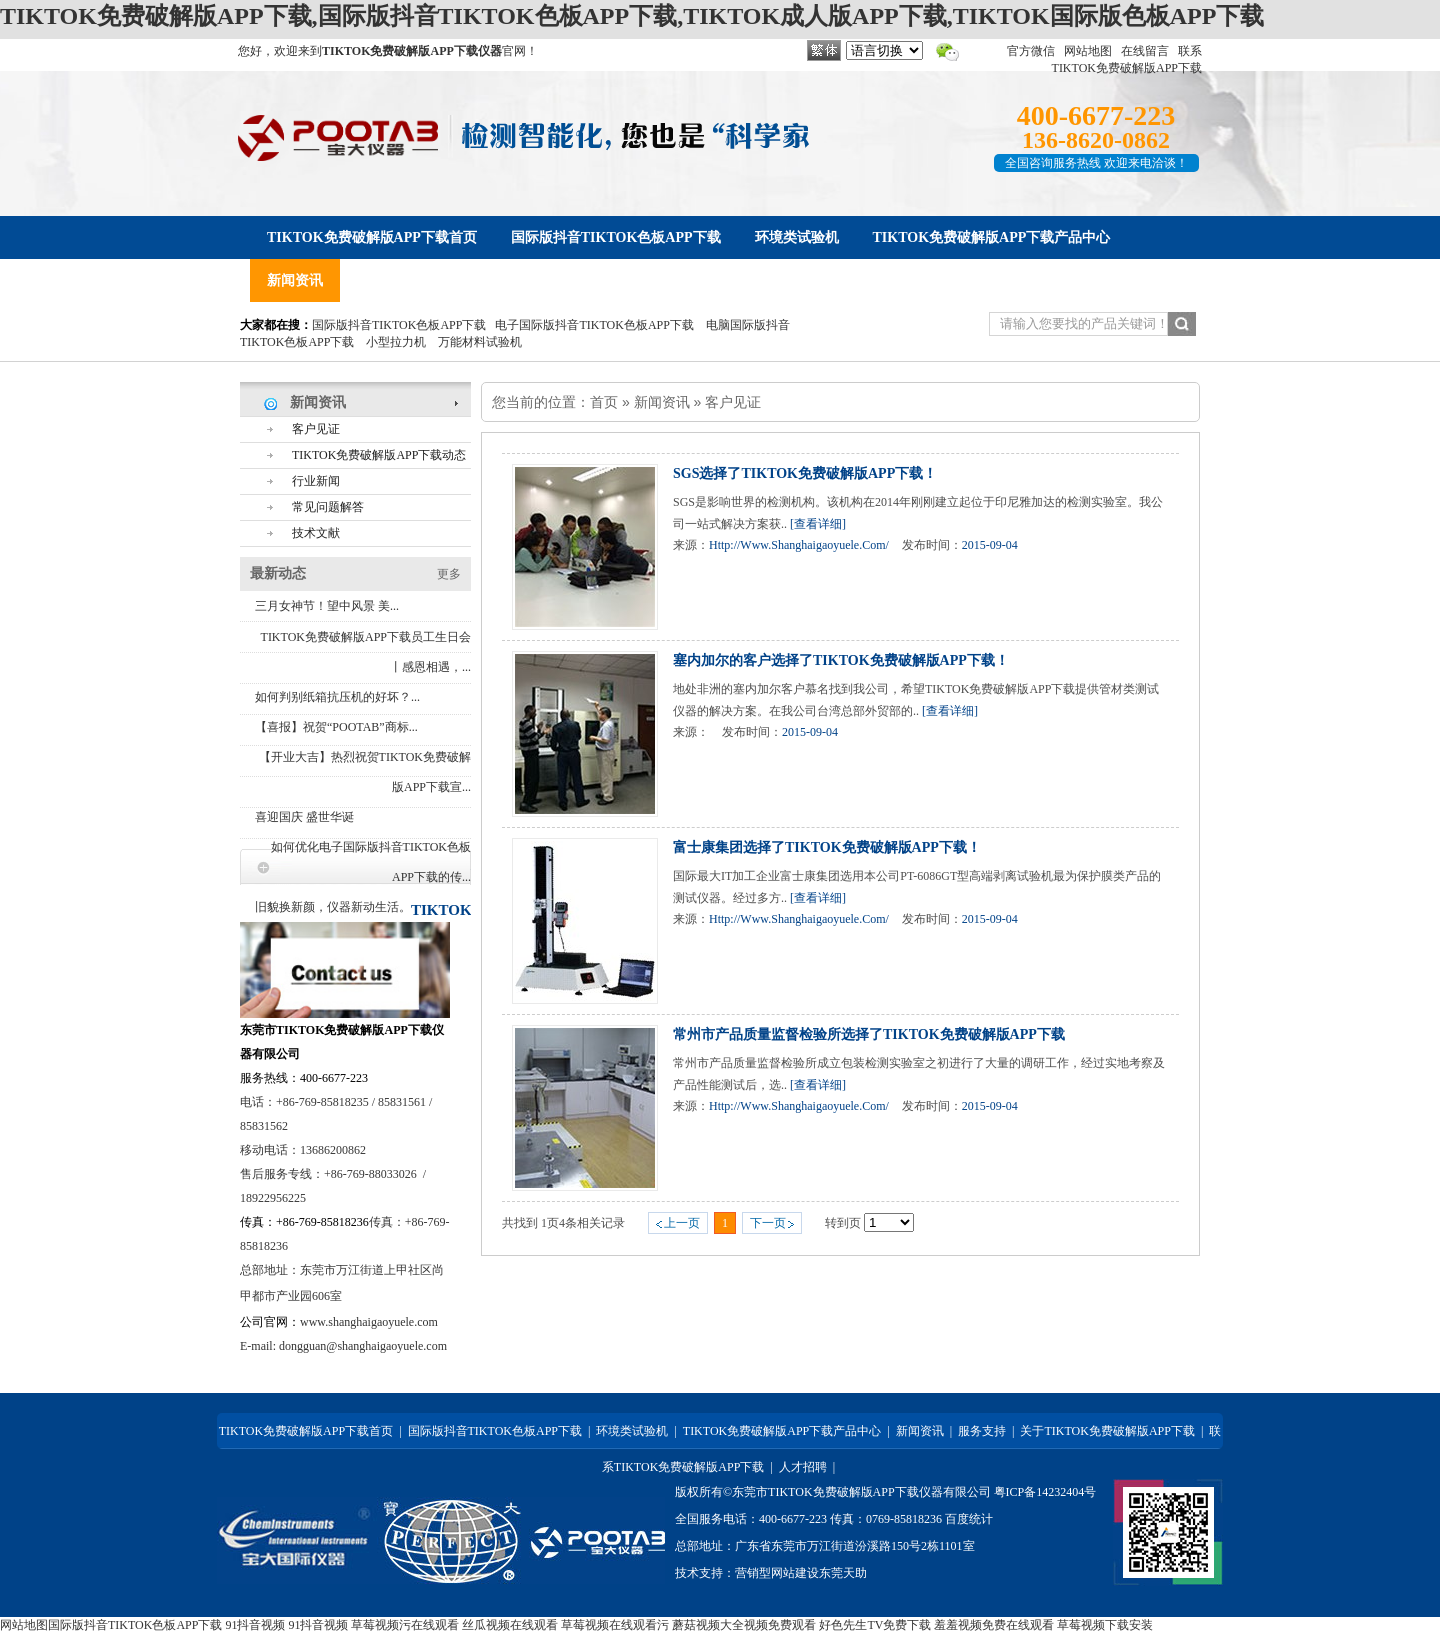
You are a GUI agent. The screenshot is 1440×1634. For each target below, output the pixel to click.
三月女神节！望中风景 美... (327, 606)
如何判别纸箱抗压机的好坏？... (337, 697)
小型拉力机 (396, 342)
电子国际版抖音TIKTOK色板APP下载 (594, 325)
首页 (604, 402)
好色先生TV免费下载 (875, 1625)
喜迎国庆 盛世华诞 (304, 817)
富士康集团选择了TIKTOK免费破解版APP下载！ (827, 847)
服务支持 (982, 1431)
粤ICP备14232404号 (1045, 1492)
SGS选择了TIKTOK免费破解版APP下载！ (805, 473)
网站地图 (1088, 51)
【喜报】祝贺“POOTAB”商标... (336, 727)
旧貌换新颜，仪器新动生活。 (333, 907)
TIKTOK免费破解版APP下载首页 (306, 1431)
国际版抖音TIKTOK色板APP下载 (399, 325)
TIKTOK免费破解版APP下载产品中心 (782, 1431)
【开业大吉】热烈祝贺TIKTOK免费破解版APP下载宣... (365, 772)
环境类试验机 (632, 1431)
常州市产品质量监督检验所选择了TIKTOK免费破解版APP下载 (869, 1034)
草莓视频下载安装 (1105, 1625)
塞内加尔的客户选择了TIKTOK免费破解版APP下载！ (841, 660)
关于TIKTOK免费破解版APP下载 (1107, 1431)
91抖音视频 (255, 1625)
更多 (449, 574)
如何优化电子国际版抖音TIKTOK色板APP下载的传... (371, 862)
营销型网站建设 (777, 1573)
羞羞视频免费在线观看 (994, 1625)
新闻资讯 (662, 402)
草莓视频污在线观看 (405, 1625)
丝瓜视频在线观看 (510, 1625)
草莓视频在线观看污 (615, 1625)
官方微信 (1031, 51)
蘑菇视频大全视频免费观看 (744, 1625)
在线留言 (1145, 51)
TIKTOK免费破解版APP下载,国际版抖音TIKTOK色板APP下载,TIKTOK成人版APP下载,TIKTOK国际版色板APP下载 (632, 16)
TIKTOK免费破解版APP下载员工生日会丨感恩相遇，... (366, 652)
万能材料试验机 (480, 342)
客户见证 (733, 402)
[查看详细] (818, 524)
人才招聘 (803, 1467)
